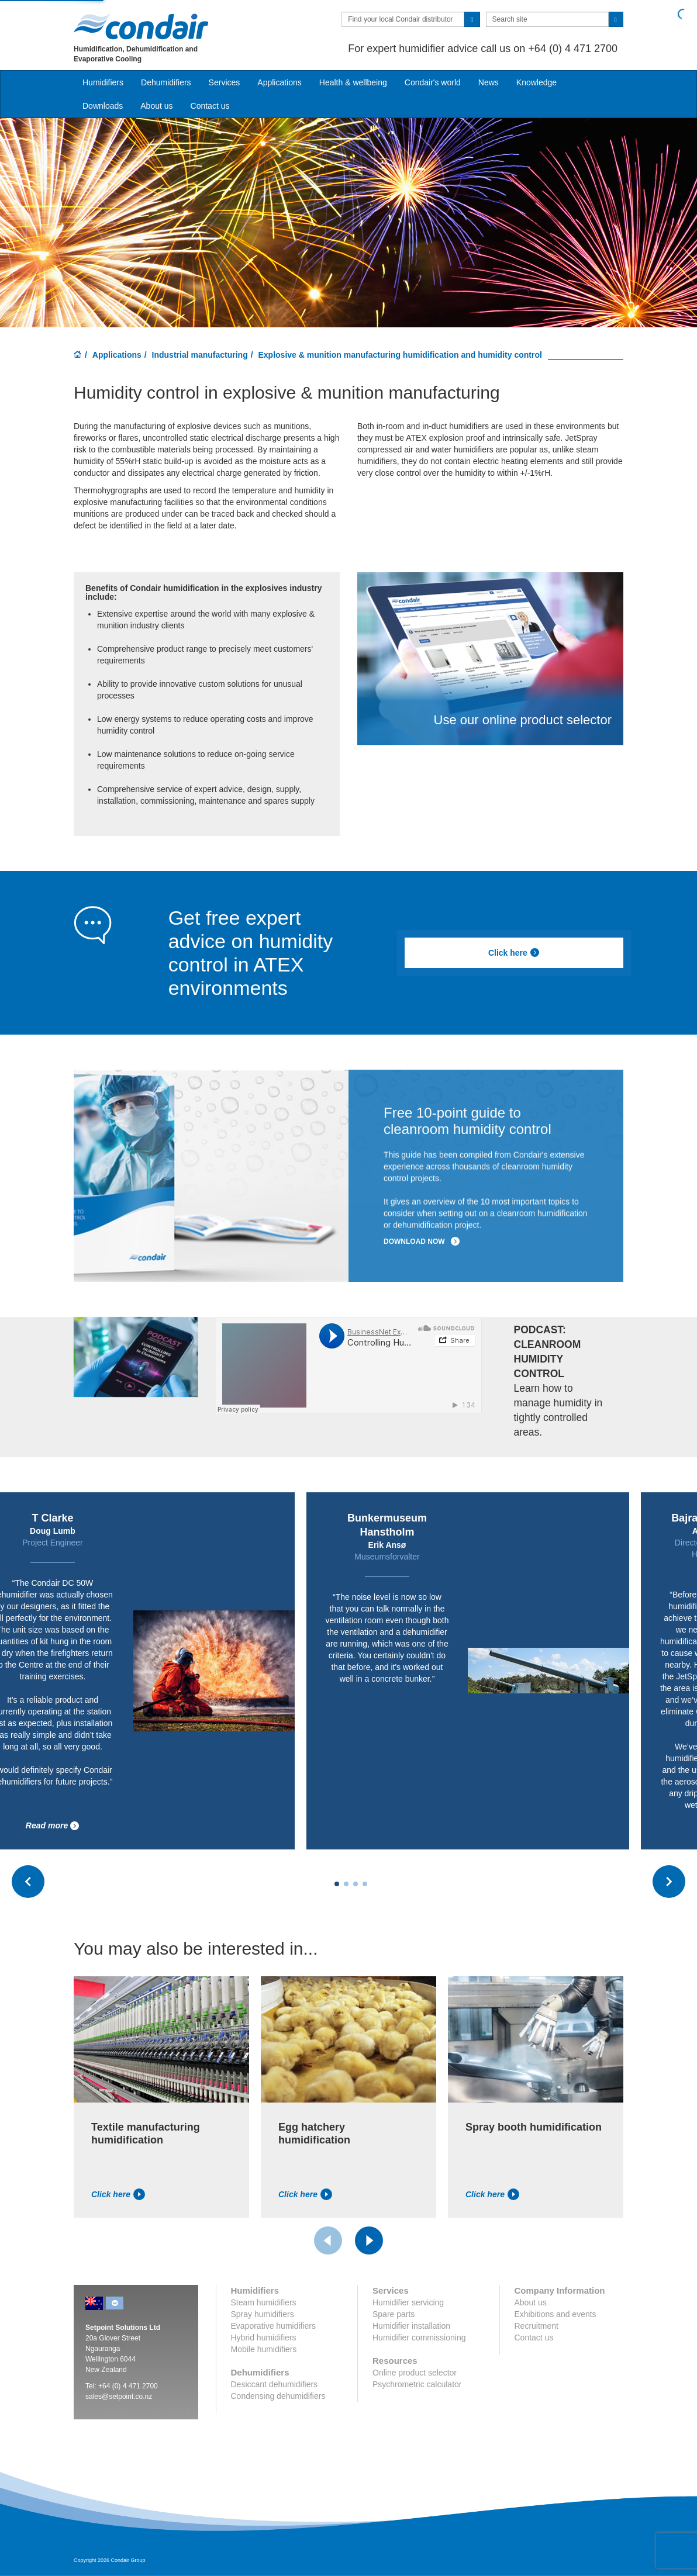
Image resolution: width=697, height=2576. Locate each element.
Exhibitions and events (555, 2314)
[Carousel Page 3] (355, 1884)
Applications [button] (279, 82)
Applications (117, 354)
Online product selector (414, 2372)
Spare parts (393, 2314)
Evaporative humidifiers (273, 2325)
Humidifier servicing (408, 2302)
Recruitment (536, 2325)
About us (156, 105)
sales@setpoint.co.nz (118, 2396)
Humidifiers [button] (102, 82)
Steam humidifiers (263, 2302)
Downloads (102, 105)
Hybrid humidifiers (263, 2337)
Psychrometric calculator (417, 2384)
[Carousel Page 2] (346, 1884)
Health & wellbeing (353, 82)
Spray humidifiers (262, 2314)
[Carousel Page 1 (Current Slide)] (336, 1884)
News (488, 82)
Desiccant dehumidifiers (274, 2384)
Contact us (210, 105)
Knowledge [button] (536, 82)
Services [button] (224, 82)
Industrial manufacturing (200, 354)
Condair (141, 26)
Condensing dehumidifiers (278, 2396)
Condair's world (433, 82)
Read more (53, 1826)
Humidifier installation (411, 2325)
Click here (514, 952)
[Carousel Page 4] (365, 1884)
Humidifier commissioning (419, 2337)
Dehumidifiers (166, 82)
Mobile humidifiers (264, 2349)
